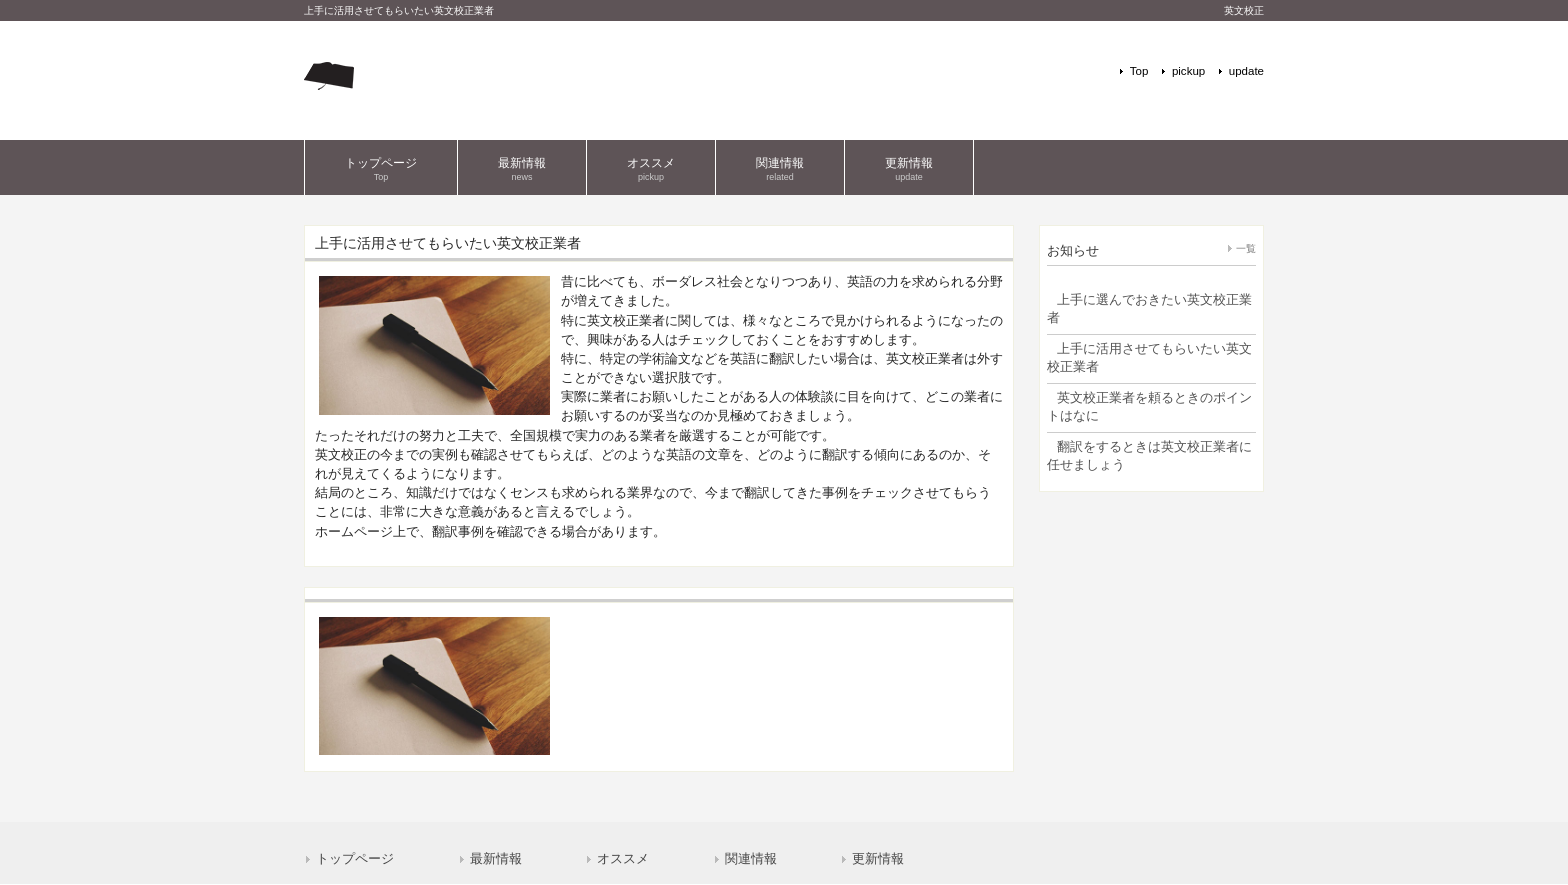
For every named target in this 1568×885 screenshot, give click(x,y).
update (1246, 71)
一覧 (1246, 248)
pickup (1188, 71)
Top (1139, 71)
